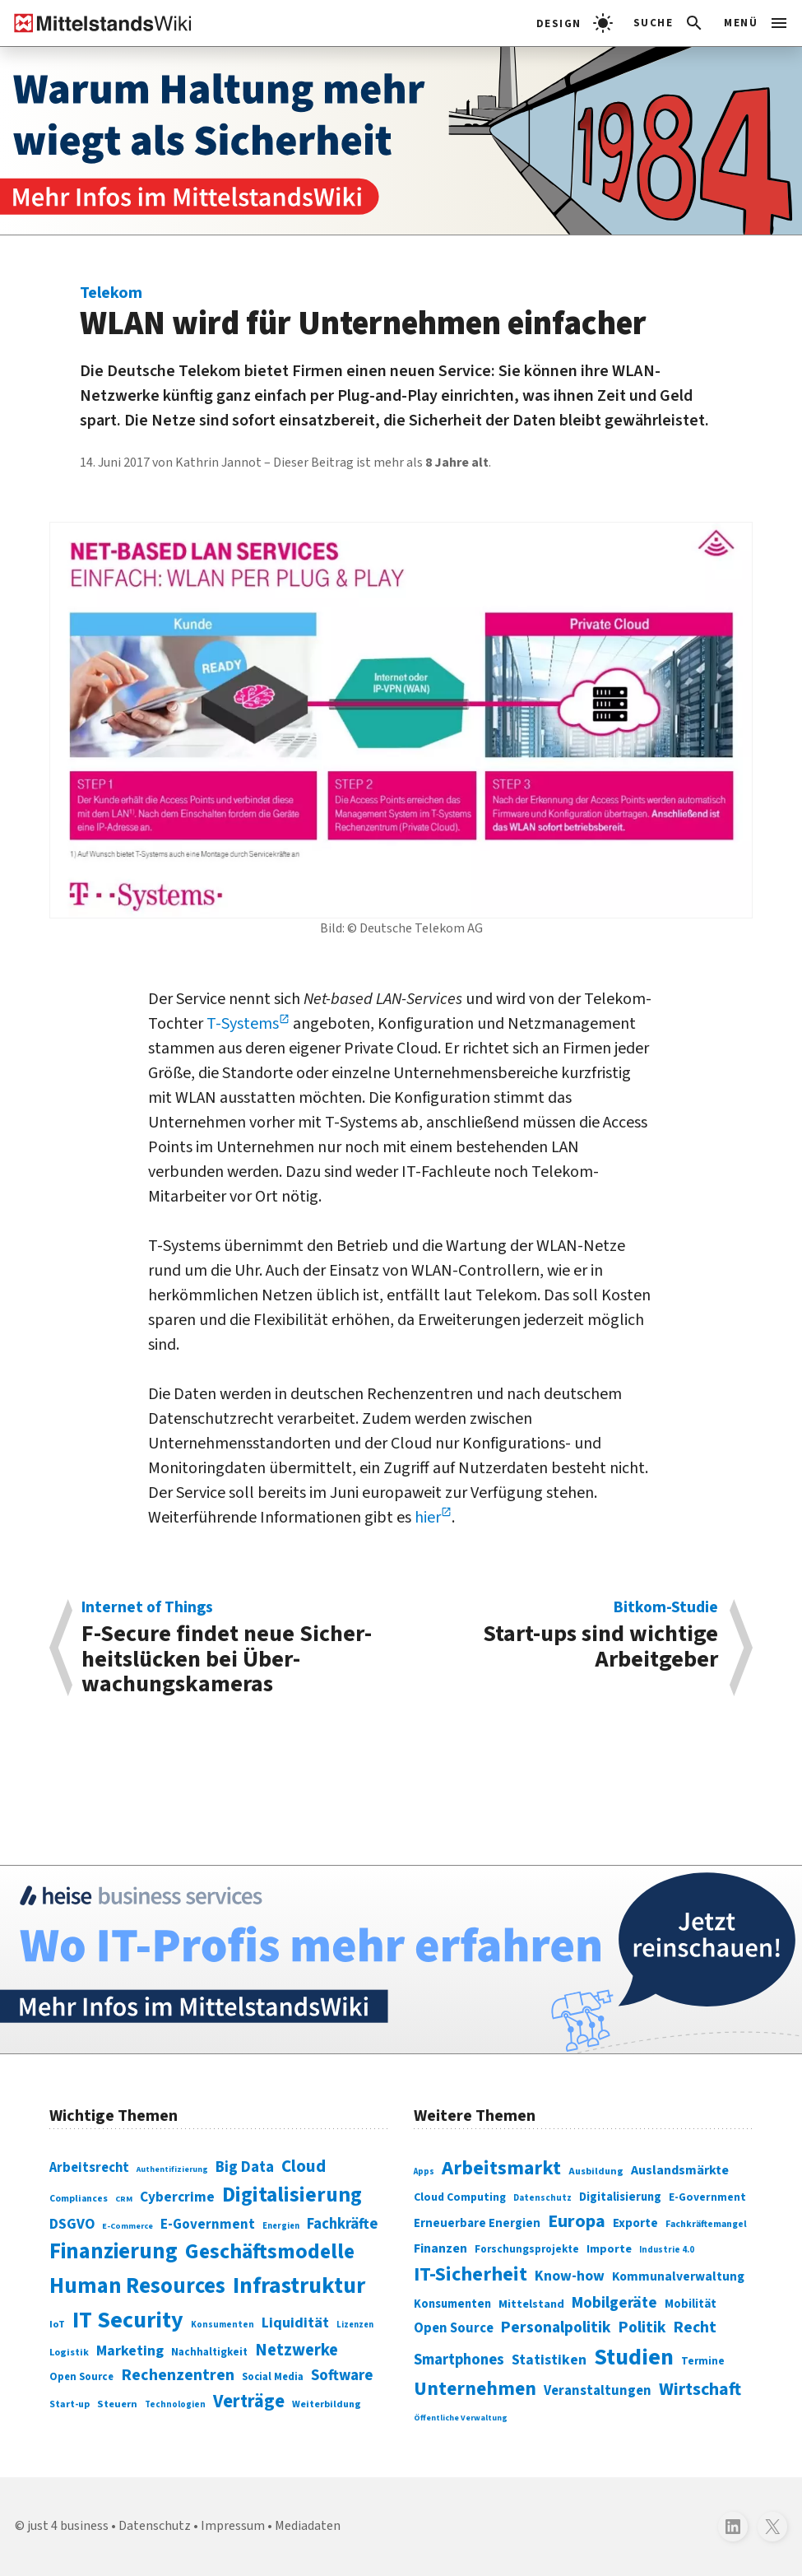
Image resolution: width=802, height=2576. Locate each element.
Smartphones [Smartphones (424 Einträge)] (459, 2359)
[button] (669, 23)
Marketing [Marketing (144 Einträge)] (130, 2351)
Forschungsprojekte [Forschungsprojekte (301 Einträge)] (527, 2249)
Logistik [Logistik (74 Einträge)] (69, 2353)
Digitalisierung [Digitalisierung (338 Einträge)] (292, 2195)
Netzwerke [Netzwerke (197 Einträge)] (296, 2350)
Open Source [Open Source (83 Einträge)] (81, 2376)
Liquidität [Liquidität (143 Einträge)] (295, 2323)
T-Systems (242, 1023)
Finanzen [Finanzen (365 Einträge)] (440, 2248)
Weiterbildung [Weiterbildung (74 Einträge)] (326, 2404)
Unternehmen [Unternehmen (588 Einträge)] (475, 2388)
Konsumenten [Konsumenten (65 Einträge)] (222, 2324)
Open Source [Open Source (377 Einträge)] (454, 2328)
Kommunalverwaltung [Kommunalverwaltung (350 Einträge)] (678, 2276)
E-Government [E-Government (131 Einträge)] (207, 2224)
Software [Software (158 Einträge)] (342, 2375)
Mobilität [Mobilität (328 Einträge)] (690, 2304)
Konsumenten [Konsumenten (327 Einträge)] (452, 2304)
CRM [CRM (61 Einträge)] (123, 2199)
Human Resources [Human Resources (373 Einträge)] (137, 2286)
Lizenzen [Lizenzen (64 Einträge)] (354, 2324)
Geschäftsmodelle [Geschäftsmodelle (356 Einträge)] (270, 2251)
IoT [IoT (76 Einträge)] (57, 2324)
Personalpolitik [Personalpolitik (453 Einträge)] (556, 2327)
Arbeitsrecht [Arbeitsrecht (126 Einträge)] (89, 2168)
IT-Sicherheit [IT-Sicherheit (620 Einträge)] (470, 2274)
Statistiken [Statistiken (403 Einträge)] (549, 2360)
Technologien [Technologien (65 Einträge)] (175, 2404)
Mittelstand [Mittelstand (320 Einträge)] (531, 2304)
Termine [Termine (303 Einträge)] (703, 2361)
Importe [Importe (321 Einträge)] (609, 2248)
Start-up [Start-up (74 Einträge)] (69, 2404)
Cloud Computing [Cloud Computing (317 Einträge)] (460, 2197)
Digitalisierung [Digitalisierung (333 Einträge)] (620, 2197)
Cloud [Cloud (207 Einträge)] (303, 2166)
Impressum (233, 2526)
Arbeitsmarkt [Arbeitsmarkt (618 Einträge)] (501, 2168)
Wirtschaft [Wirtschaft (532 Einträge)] (700, 2389)
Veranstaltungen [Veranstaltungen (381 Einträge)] (597, 2391)
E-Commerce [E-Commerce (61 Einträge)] (127, 2226)
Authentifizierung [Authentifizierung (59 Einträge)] (172, 2169)
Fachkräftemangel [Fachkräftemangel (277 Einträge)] (706, 2224)
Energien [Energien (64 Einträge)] (280, 2226)
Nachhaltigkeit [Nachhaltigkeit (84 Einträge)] (209, 2352)
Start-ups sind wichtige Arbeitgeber (567, 1637)
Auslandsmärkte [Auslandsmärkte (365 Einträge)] (680, 2170)
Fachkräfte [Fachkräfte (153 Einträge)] (342, 2223)
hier (428, 1517)
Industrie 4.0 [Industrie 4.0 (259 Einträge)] (666, 2250)
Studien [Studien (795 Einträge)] (634, 2357)
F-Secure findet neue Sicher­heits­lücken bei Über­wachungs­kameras (233, 1648)
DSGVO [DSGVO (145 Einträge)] (72, 2224)
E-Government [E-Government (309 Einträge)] (707, 2197)
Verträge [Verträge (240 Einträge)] (249, 2401)
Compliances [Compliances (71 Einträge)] (78, 2199)
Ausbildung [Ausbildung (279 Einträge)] (596, 2171)
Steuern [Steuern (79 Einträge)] (117, 2404)
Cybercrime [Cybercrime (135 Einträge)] (177, 2197)
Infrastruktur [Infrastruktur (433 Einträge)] (299, 2286)
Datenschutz (154, 2526)
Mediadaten (308, 2526)
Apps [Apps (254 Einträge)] (424, 2171)
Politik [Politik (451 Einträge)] (642, 2327)
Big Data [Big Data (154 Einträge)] (245, 2167)
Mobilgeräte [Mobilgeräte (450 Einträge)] (614, 2302)
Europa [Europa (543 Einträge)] (576, 2221)
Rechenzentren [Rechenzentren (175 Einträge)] (177, 2375)
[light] (575, 23)
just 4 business (68, 2526)
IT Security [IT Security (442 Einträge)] (127, 2320)
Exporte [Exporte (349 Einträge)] (635, 2223)
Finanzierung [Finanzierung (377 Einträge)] (113, 2251)
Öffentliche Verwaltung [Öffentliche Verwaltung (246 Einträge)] (461, 2418)
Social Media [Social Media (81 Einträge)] (273, 2376)
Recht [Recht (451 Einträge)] (695, 2327)
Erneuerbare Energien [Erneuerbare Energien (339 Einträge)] (477, 2223)
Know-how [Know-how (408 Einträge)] (570, 2276)
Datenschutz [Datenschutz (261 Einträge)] (542, 2198)
